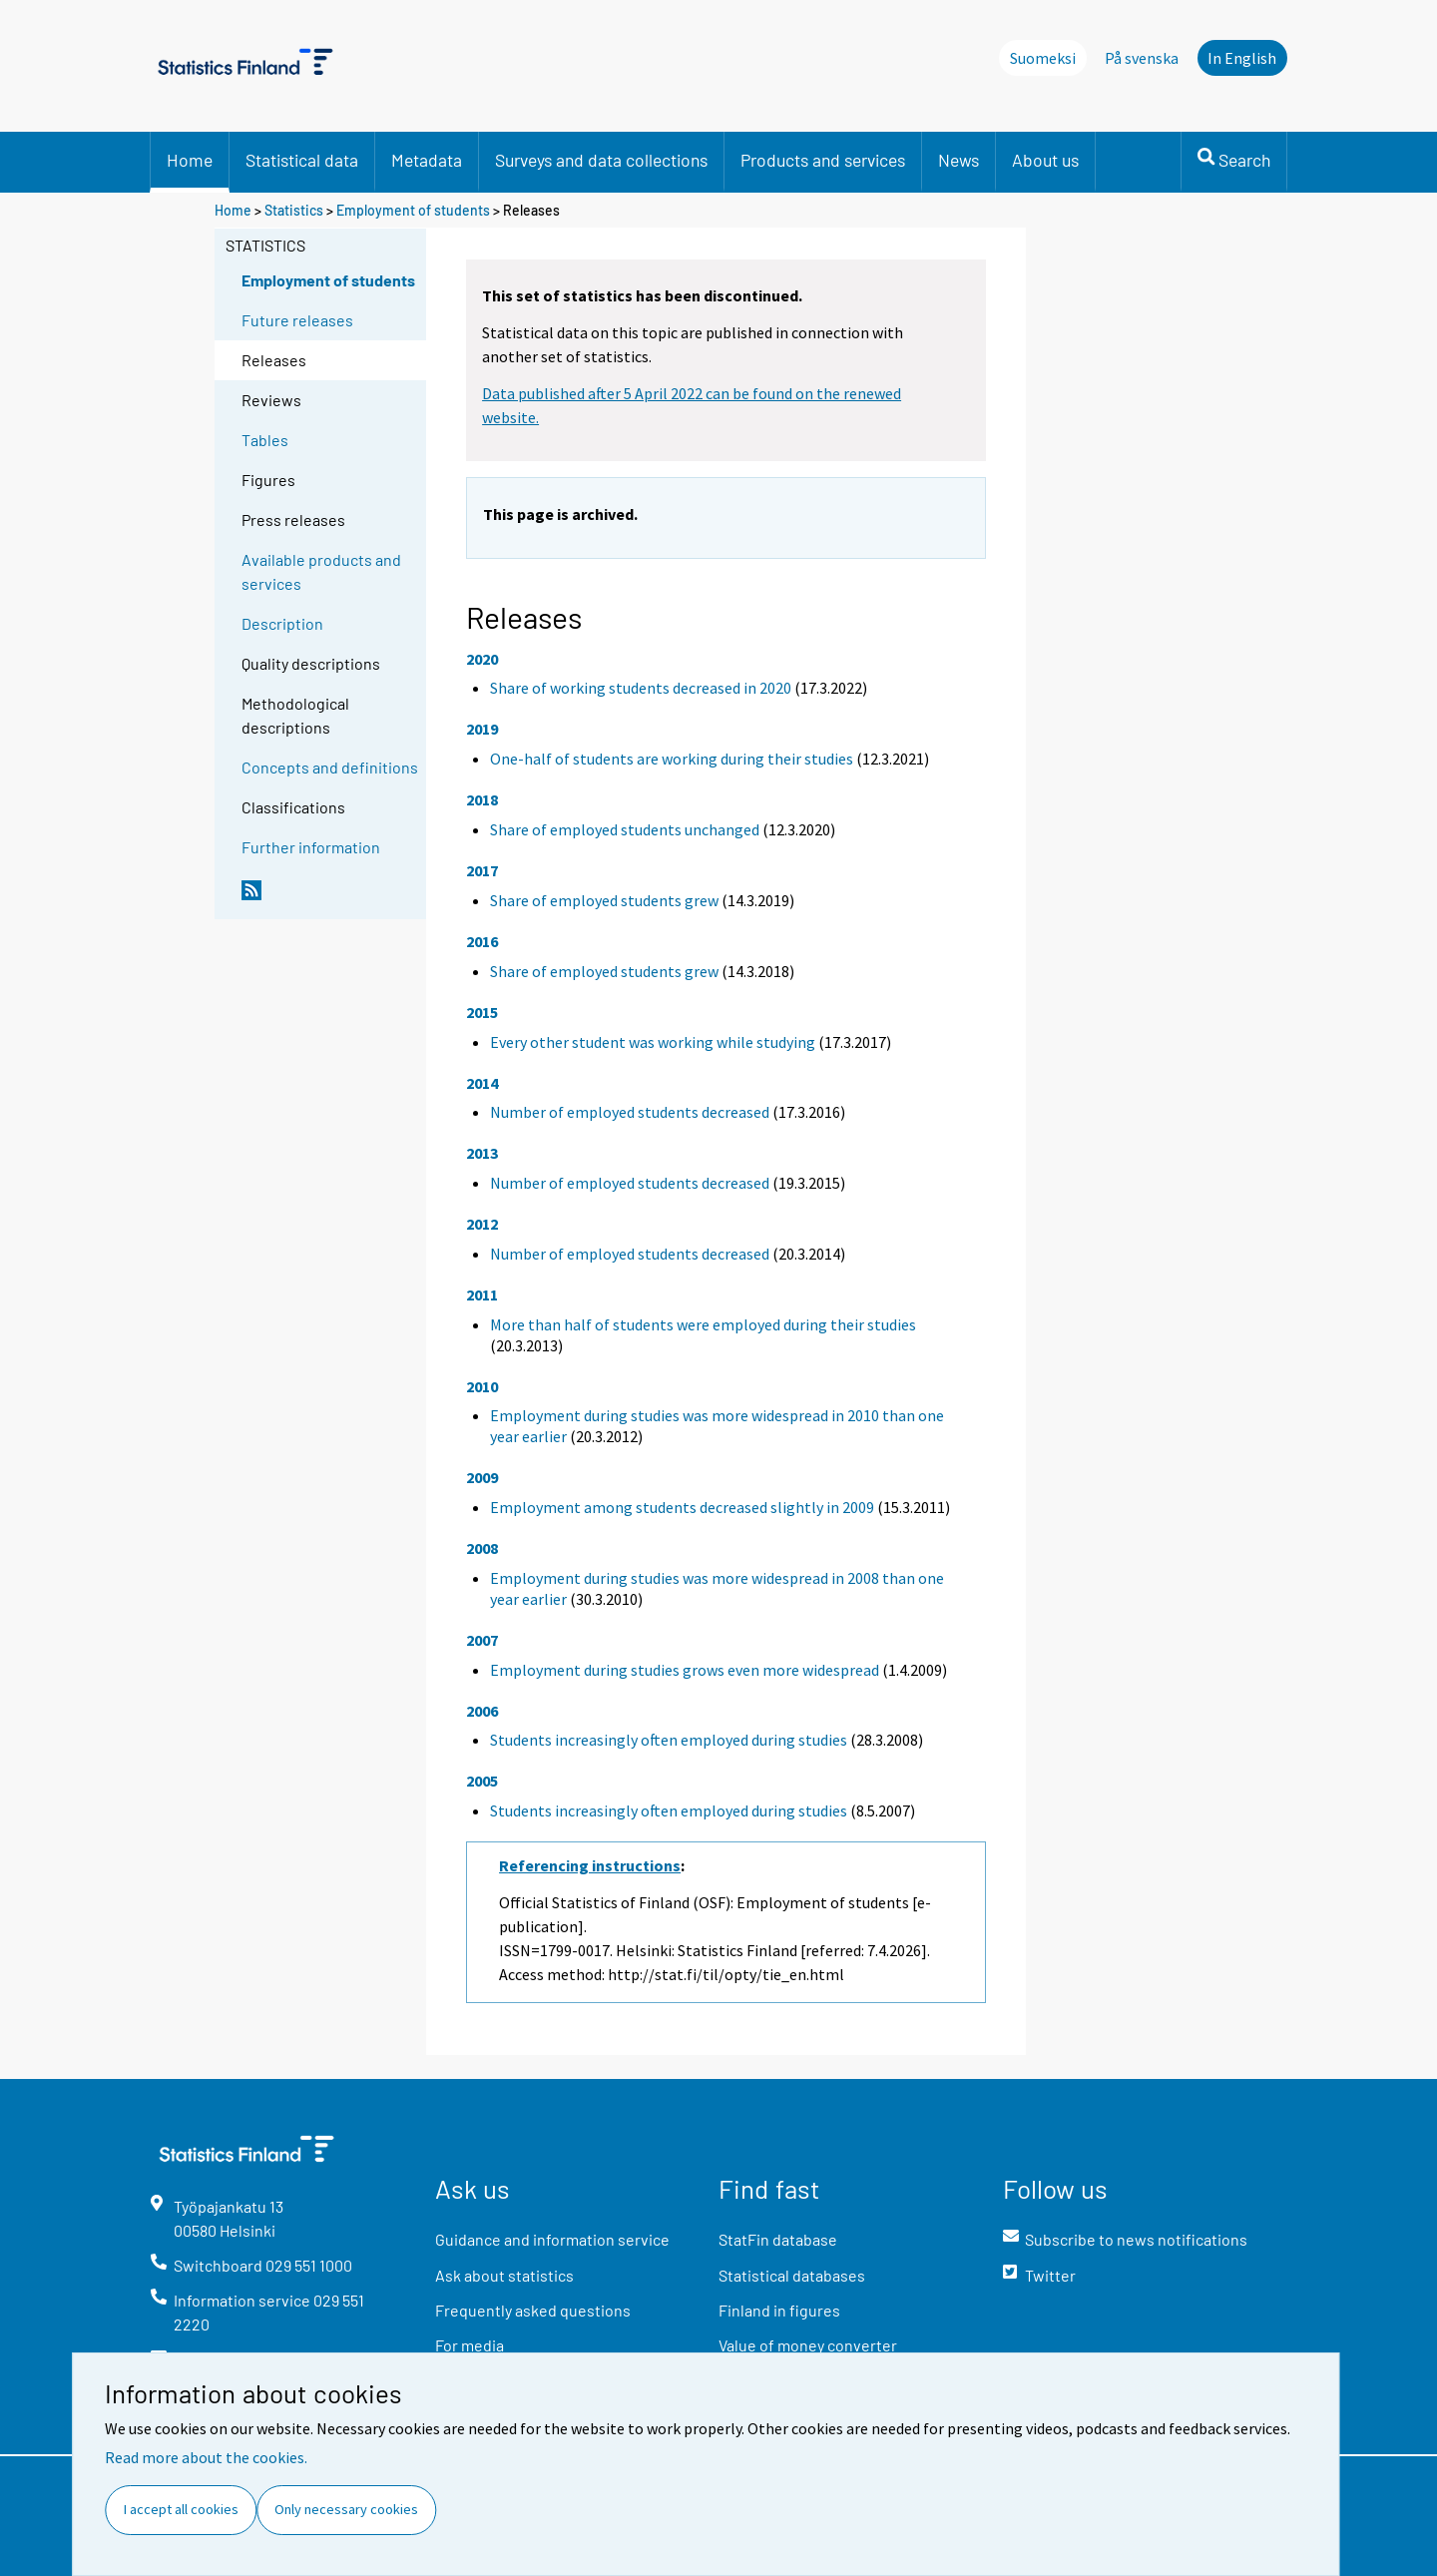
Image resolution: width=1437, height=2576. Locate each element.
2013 (482, 1153)
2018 (482, 799)
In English (1241, 58)
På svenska (1142, 58)
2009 (482, 1477)
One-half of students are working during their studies (671, 759)
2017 (482, 870)
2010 (482, 1386)
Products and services (822, 160)
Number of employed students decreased (629, 1112)
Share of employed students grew (604, 900)
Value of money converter (807, 2344)
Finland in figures (779, 2310)
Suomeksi (1043, 58)
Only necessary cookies (346, 2509)
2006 (482, 1711)
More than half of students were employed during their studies (703, 1324)
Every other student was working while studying (652, 1042)
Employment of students (413, 210)
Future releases (297, 319)
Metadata (426, 160)
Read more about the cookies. (206, 2457)
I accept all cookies (181, 2509)
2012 (482, 1224)
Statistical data (301, 160)
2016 (482, 941)
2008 (482, 1548)
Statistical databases (791, 2275)
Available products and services (321, 571)
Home (190, 160)
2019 (482, 729)
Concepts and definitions (329, 767)
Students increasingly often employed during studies (668, 1740)
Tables (264, 439)
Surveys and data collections (601, 160)
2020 (482, 659)
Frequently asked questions (533, 2310)
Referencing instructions (590, 1865)
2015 (482, 1012)
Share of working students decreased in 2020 (640, 688)
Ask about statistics (504, 2275)
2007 (482, 1640)
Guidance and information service (552, 2239)
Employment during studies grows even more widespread (684, 1670)
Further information (310, 846)
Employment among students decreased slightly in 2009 (682, 1507)
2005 (482, 1781)
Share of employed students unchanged (624, 829)
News (958, 160)
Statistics (293, 210)
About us (1045, 160)
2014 (482, 1083)
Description (282, 623)
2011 (482, 1294)
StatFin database (777, 2239)
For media (469, 2344)
